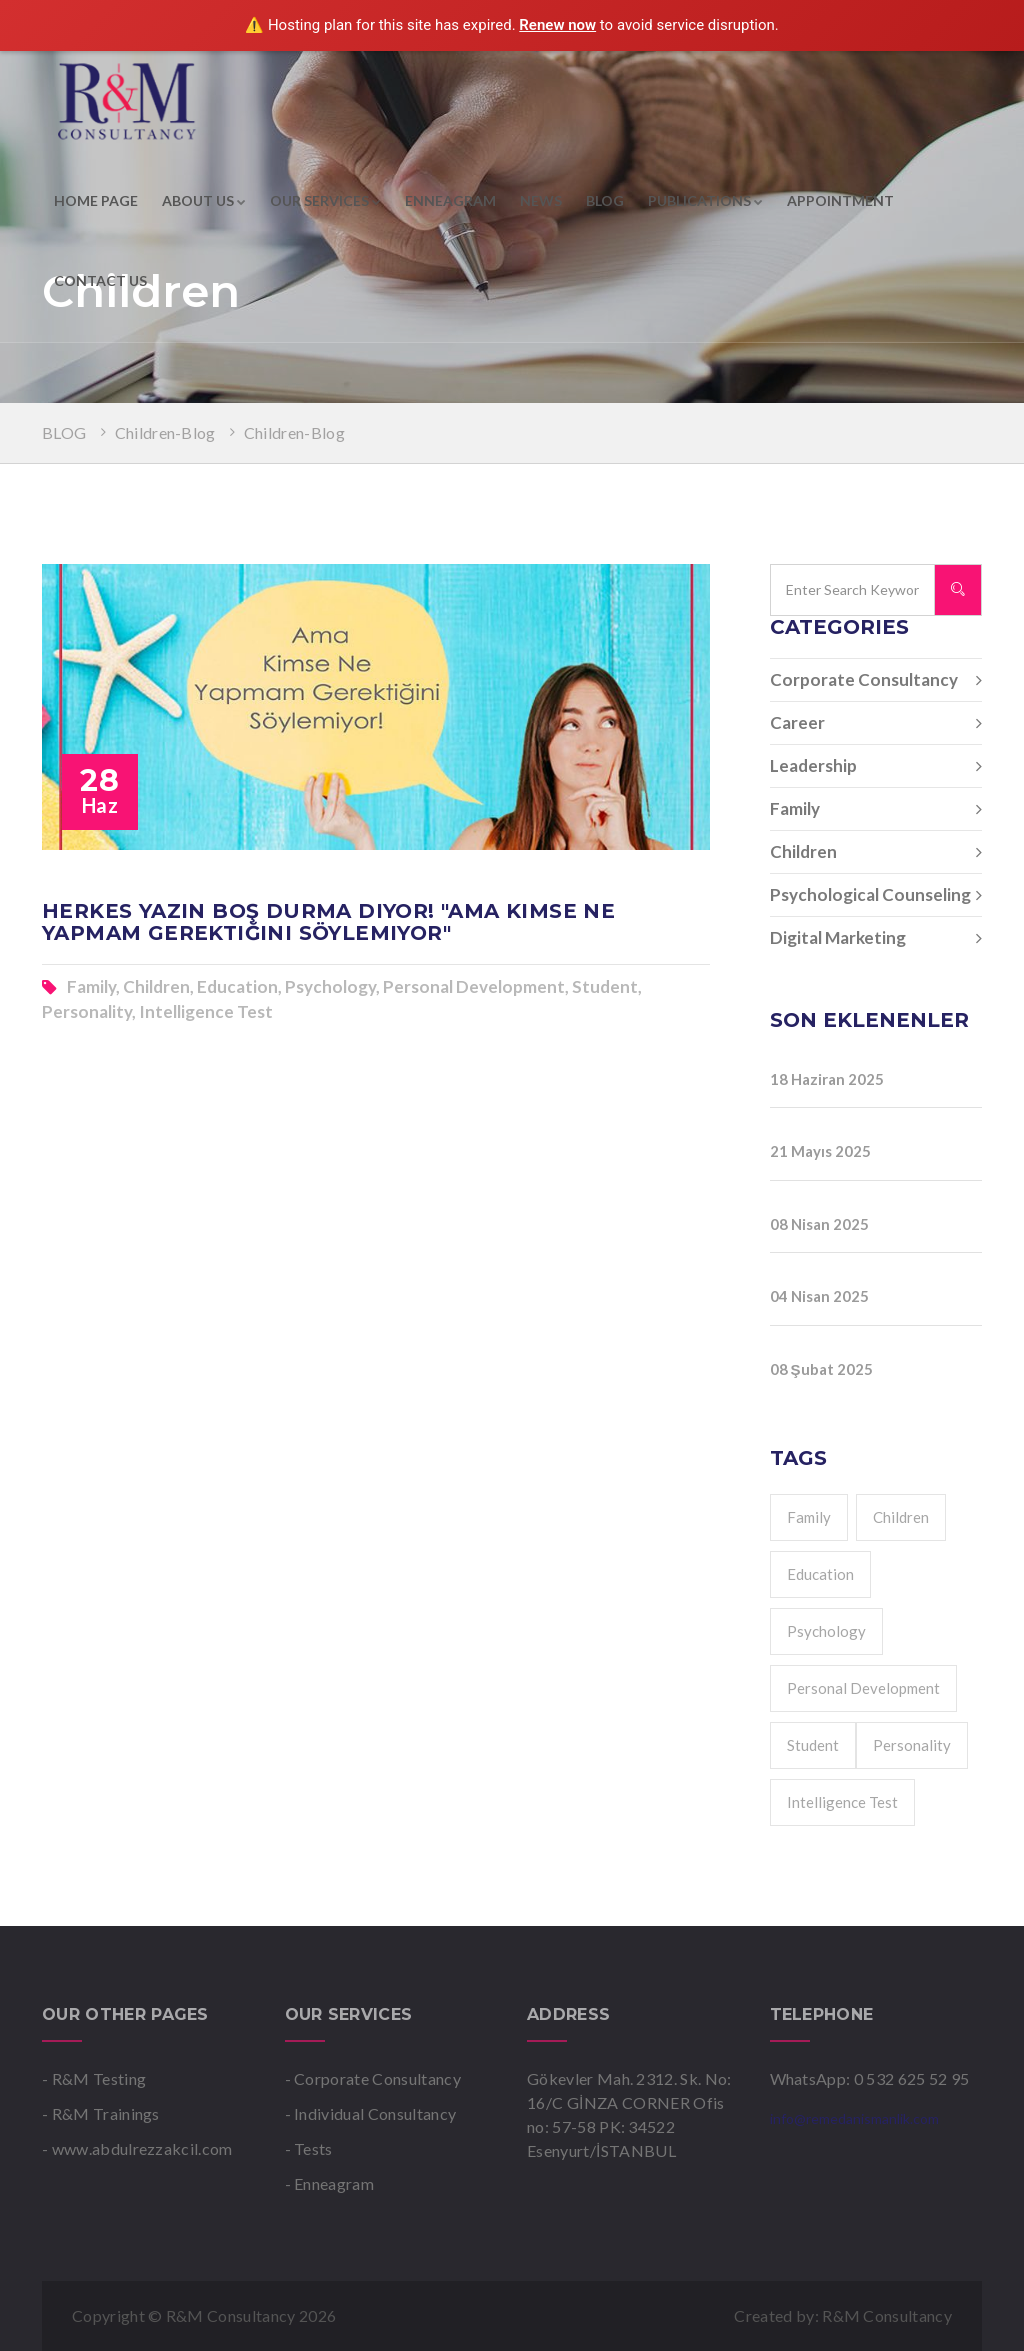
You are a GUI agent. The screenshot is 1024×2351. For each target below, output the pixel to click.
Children (876, 852)
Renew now (557, 25)
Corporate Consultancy (876, 680)
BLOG (605, 200)
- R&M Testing (94, 2078)
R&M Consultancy (887, 2315)
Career (876, 723)
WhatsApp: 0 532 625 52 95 (870, 2078)
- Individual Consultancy (371, 2113)
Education (820, 1574)
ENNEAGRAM (450, 200)
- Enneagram (330, 2183)
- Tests (309, 2148)
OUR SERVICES (325, 200)
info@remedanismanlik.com (854, 2118)
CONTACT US (100, 280)
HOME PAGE (96, 200)
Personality (912, 1745)
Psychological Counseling (876, 895)
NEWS (541, 200)
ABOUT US (204, 200)
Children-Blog (165, 432)
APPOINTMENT (840, 200)
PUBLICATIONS (705, 200)
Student (813, 1745)
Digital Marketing (876, 938)
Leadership (876, 766)
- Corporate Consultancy (373, 2078)
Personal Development (863, 1688)
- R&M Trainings (101, 2113)
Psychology (826, 1631)
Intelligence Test (842, 1802)
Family (876, 809)
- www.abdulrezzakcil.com (137, 2148)
